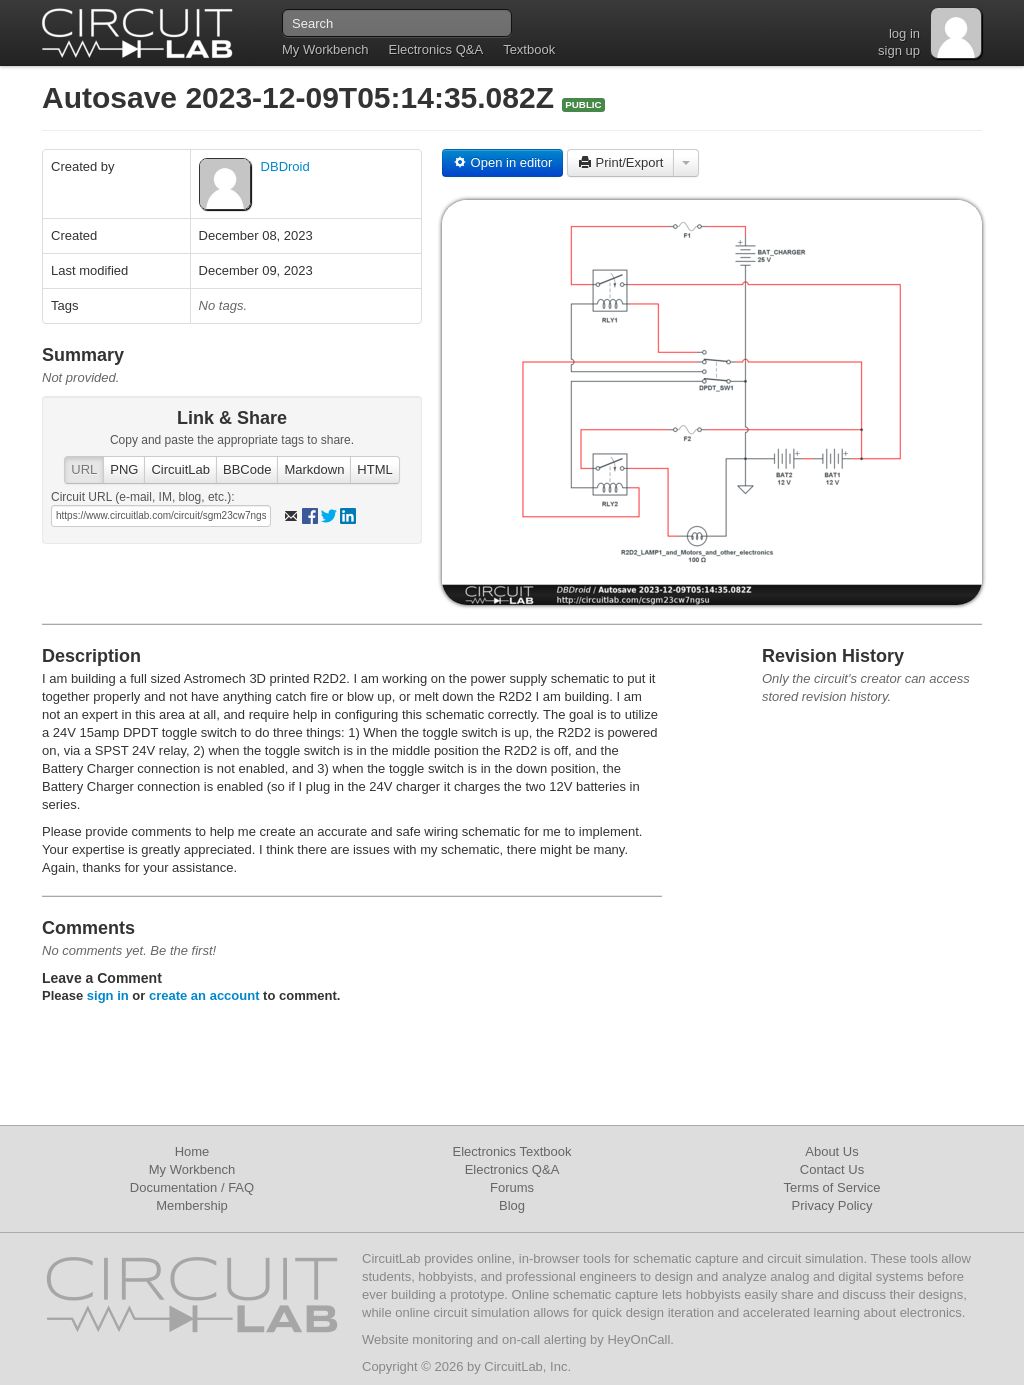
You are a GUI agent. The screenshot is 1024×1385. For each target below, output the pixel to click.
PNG (124, 469)
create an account (204, 995)
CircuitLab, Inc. (527, 1366)
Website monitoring (417, 1339)
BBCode (247, 469)
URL (84, 469)
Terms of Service (832, 1187)
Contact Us (832, 1169)
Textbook (529, 49)
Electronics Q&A (435, 49)
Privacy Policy (832, 1205)
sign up (899, 50)
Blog (512, 1205)
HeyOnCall (638, 1339)
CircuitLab (180, 469)
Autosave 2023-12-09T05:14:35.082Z (302, 97)
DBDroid (285, 166)
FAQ (241, 1187)
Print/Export (621, 162)
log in (904, 33)
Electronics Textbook (512, 1151)
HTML (374, 469)
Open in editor (502, 162)
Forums (512, 1187)
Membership (192, 1205)
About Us (831, 1151)
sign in (108, 995)
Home (192, 1151)
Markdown (314, 469)
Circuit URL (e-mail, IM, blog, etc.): (143, 497)
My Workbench (325, 49)
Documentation (173, 1187)
